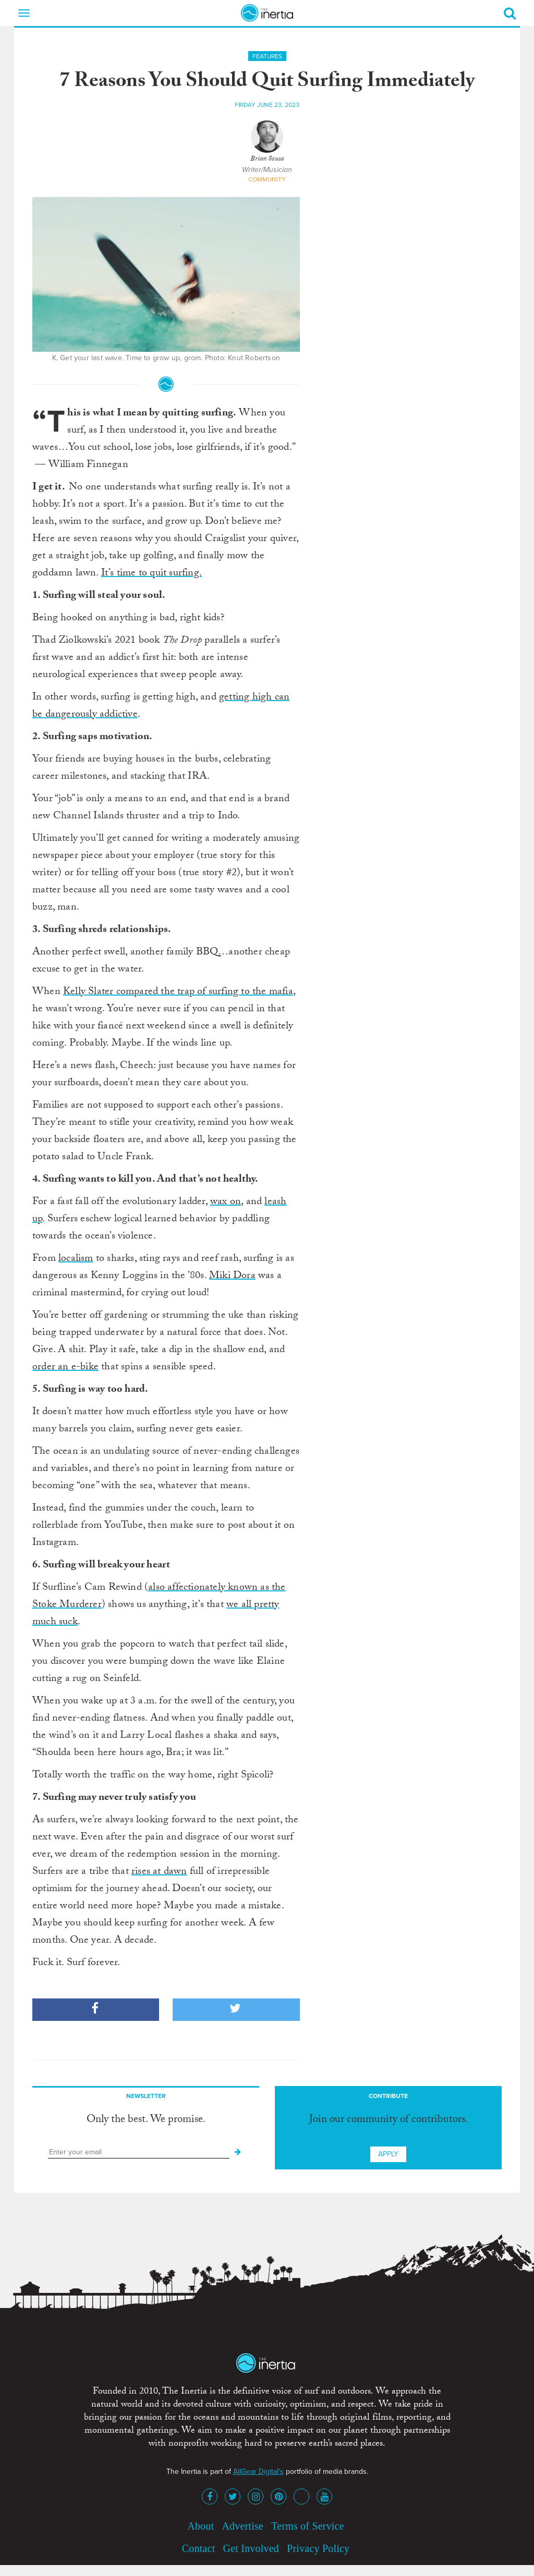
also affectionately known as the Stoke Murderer (159, 1596)
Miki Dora (232, 1276)
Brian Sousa (267, 159)
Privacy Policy (318, 2548)
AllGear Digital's (258, 2471)
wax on (225, 1202)
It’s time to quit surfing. (151, 574)
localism (75, 1259)
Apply (388, 2154)
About (200, 2526)
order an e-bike (65, 1368)
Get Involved (251, 2548)
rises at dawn (159, 1872)
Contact (198, 2548)
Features (267, 56)
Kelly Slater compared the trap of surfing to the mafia (178, 992)
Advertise (242, 2526)
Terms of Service (307, 2526)
